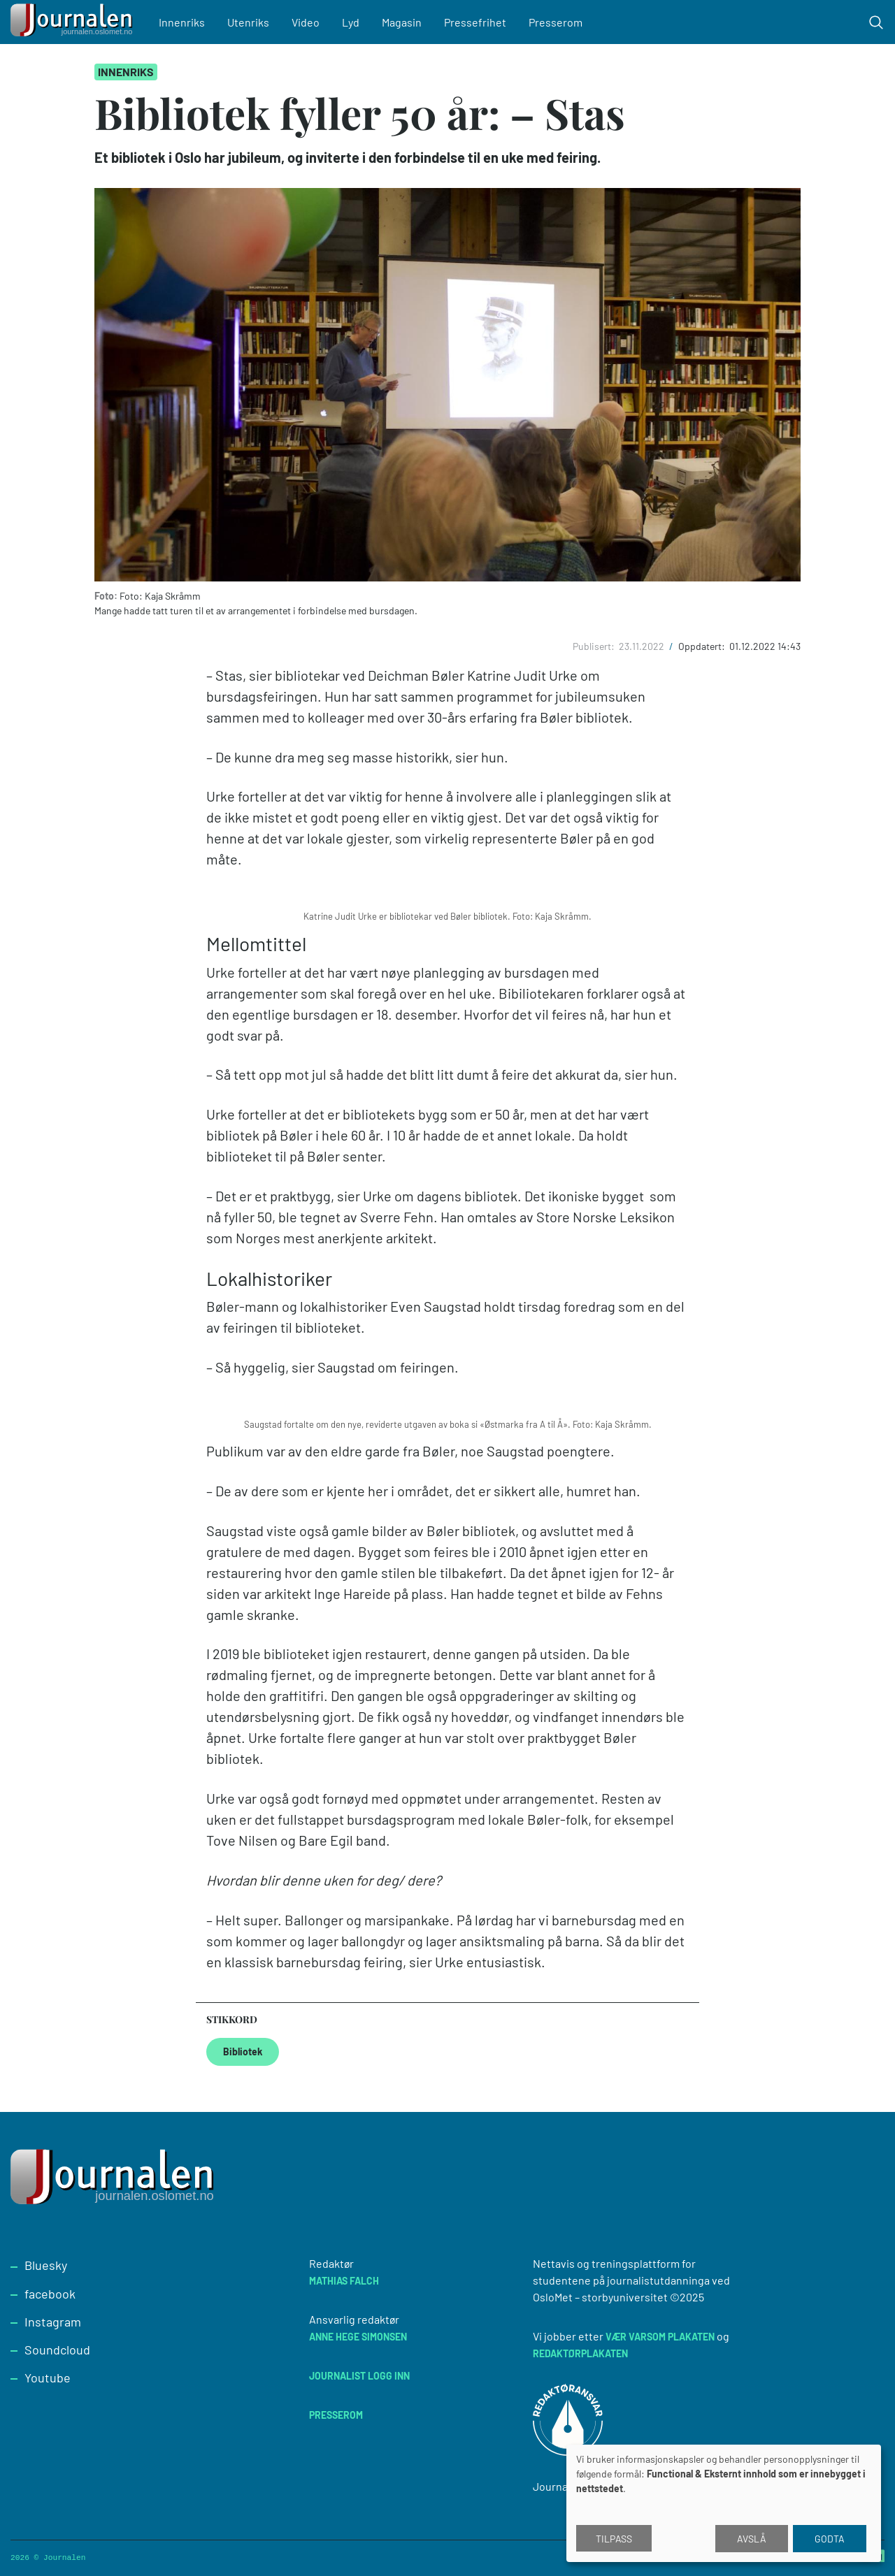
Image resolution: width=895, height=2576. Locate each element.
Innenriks (182, 22)
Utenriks (248, 22)
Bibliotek (242, 2051)
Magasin (402, 22)
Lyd (350, 22)
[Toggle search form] (876, 22)
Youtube (47, 2377)
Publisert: (595, 646)
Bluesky (45, 2265)
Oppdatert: (702, 646)
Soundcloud (57, 2349)
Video (306, 22)
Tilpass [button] (614, 2539)
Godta (830, 2539)
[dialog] (723, 2503)
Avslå (751, 2539)
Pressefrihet (475, 22)
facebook (50, 2293)
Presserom (555, 22)
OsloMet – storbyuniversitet (600, 2296)
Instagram (52, 2321)
